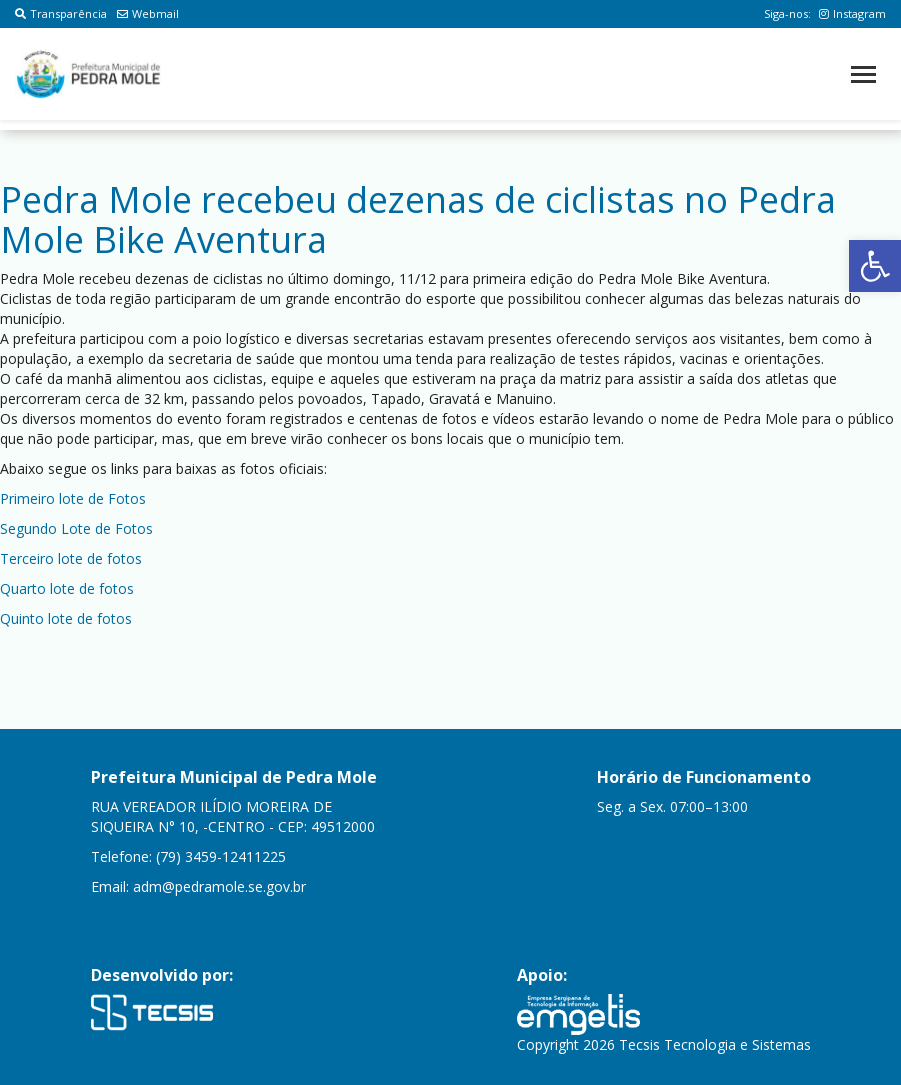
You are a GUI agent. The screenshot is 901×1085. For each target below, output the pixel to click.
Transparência (61, 13)
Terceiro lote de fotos (71, 558)
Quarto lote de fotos (67, 588)
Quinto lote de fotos (66, 618)
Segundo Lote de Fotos (76, 528)
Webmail (148, 13)
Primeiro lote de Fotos (73, 498)
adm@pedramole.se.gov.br (219, 886)
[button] (875, 266)
